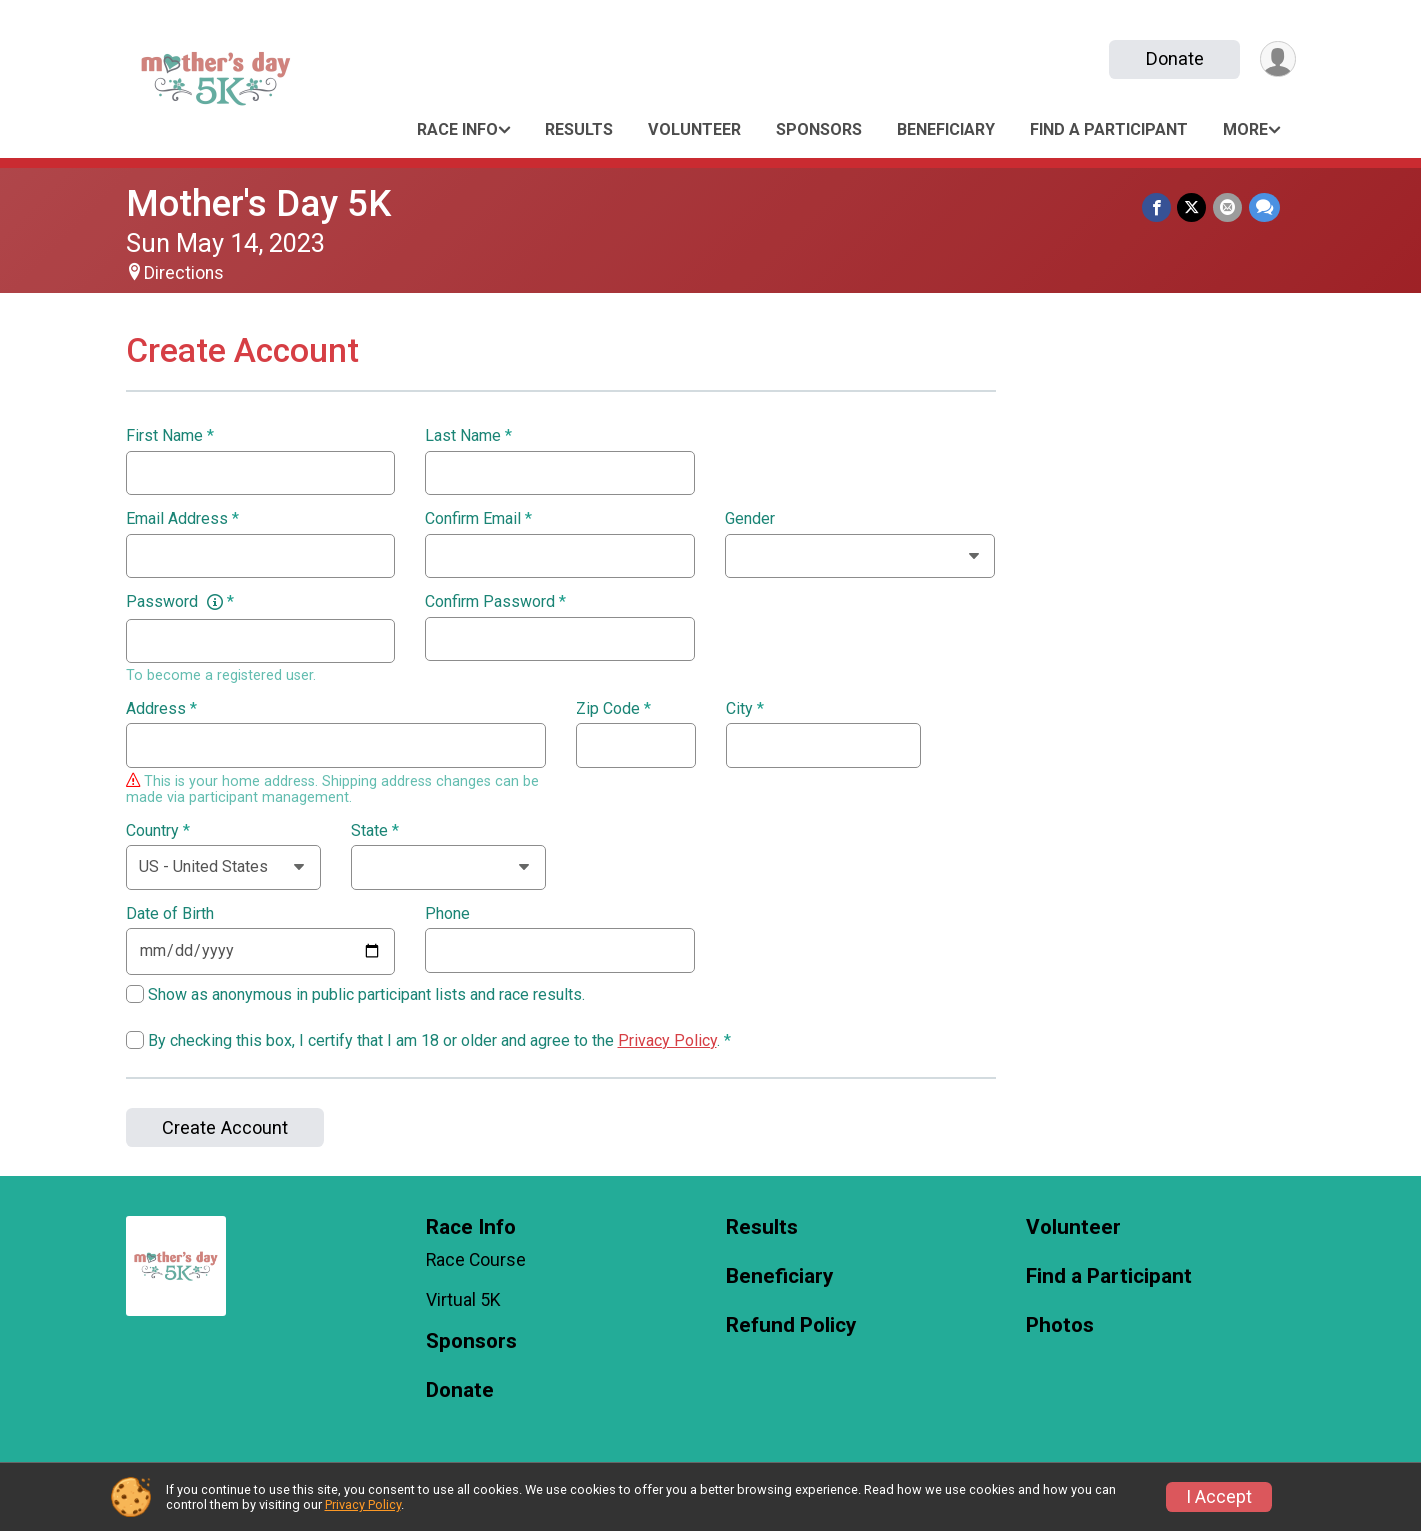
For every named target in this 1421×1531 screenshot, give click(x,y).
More (1245, 129)
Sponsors (819, 129)
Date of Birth (170, 914)
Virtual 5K (463, 1300)
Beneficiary (946, 129)
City (745, 709)
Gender (750, 519)
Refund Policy (791, 1325)
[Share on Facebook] (1158, 207)
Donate (1173, 58)
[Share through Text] (1264, 207)
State (375, 831)
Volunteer (694, 129)
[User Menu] (1277, 59)
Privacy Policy (667, 1040)
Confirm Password (495, 602)
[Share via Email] (1228, 207)
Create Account (225, 1127)
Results (579, 129)
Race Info (457, 129)
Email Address (182, 519)
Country (158, 831)
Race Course (476, 1260)
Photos (1060, 1325)
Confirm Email (478, 519)
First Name (170, 436)
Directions (184, 273)
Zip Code (613, 709)
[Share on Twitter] (1193, 207)
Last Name (468, 436)
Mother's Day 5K (258, 203)
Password (180, 602)
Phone (447, 914)
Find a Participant (1109, 129)
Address (161, 709)
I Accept (1219, 1497)
